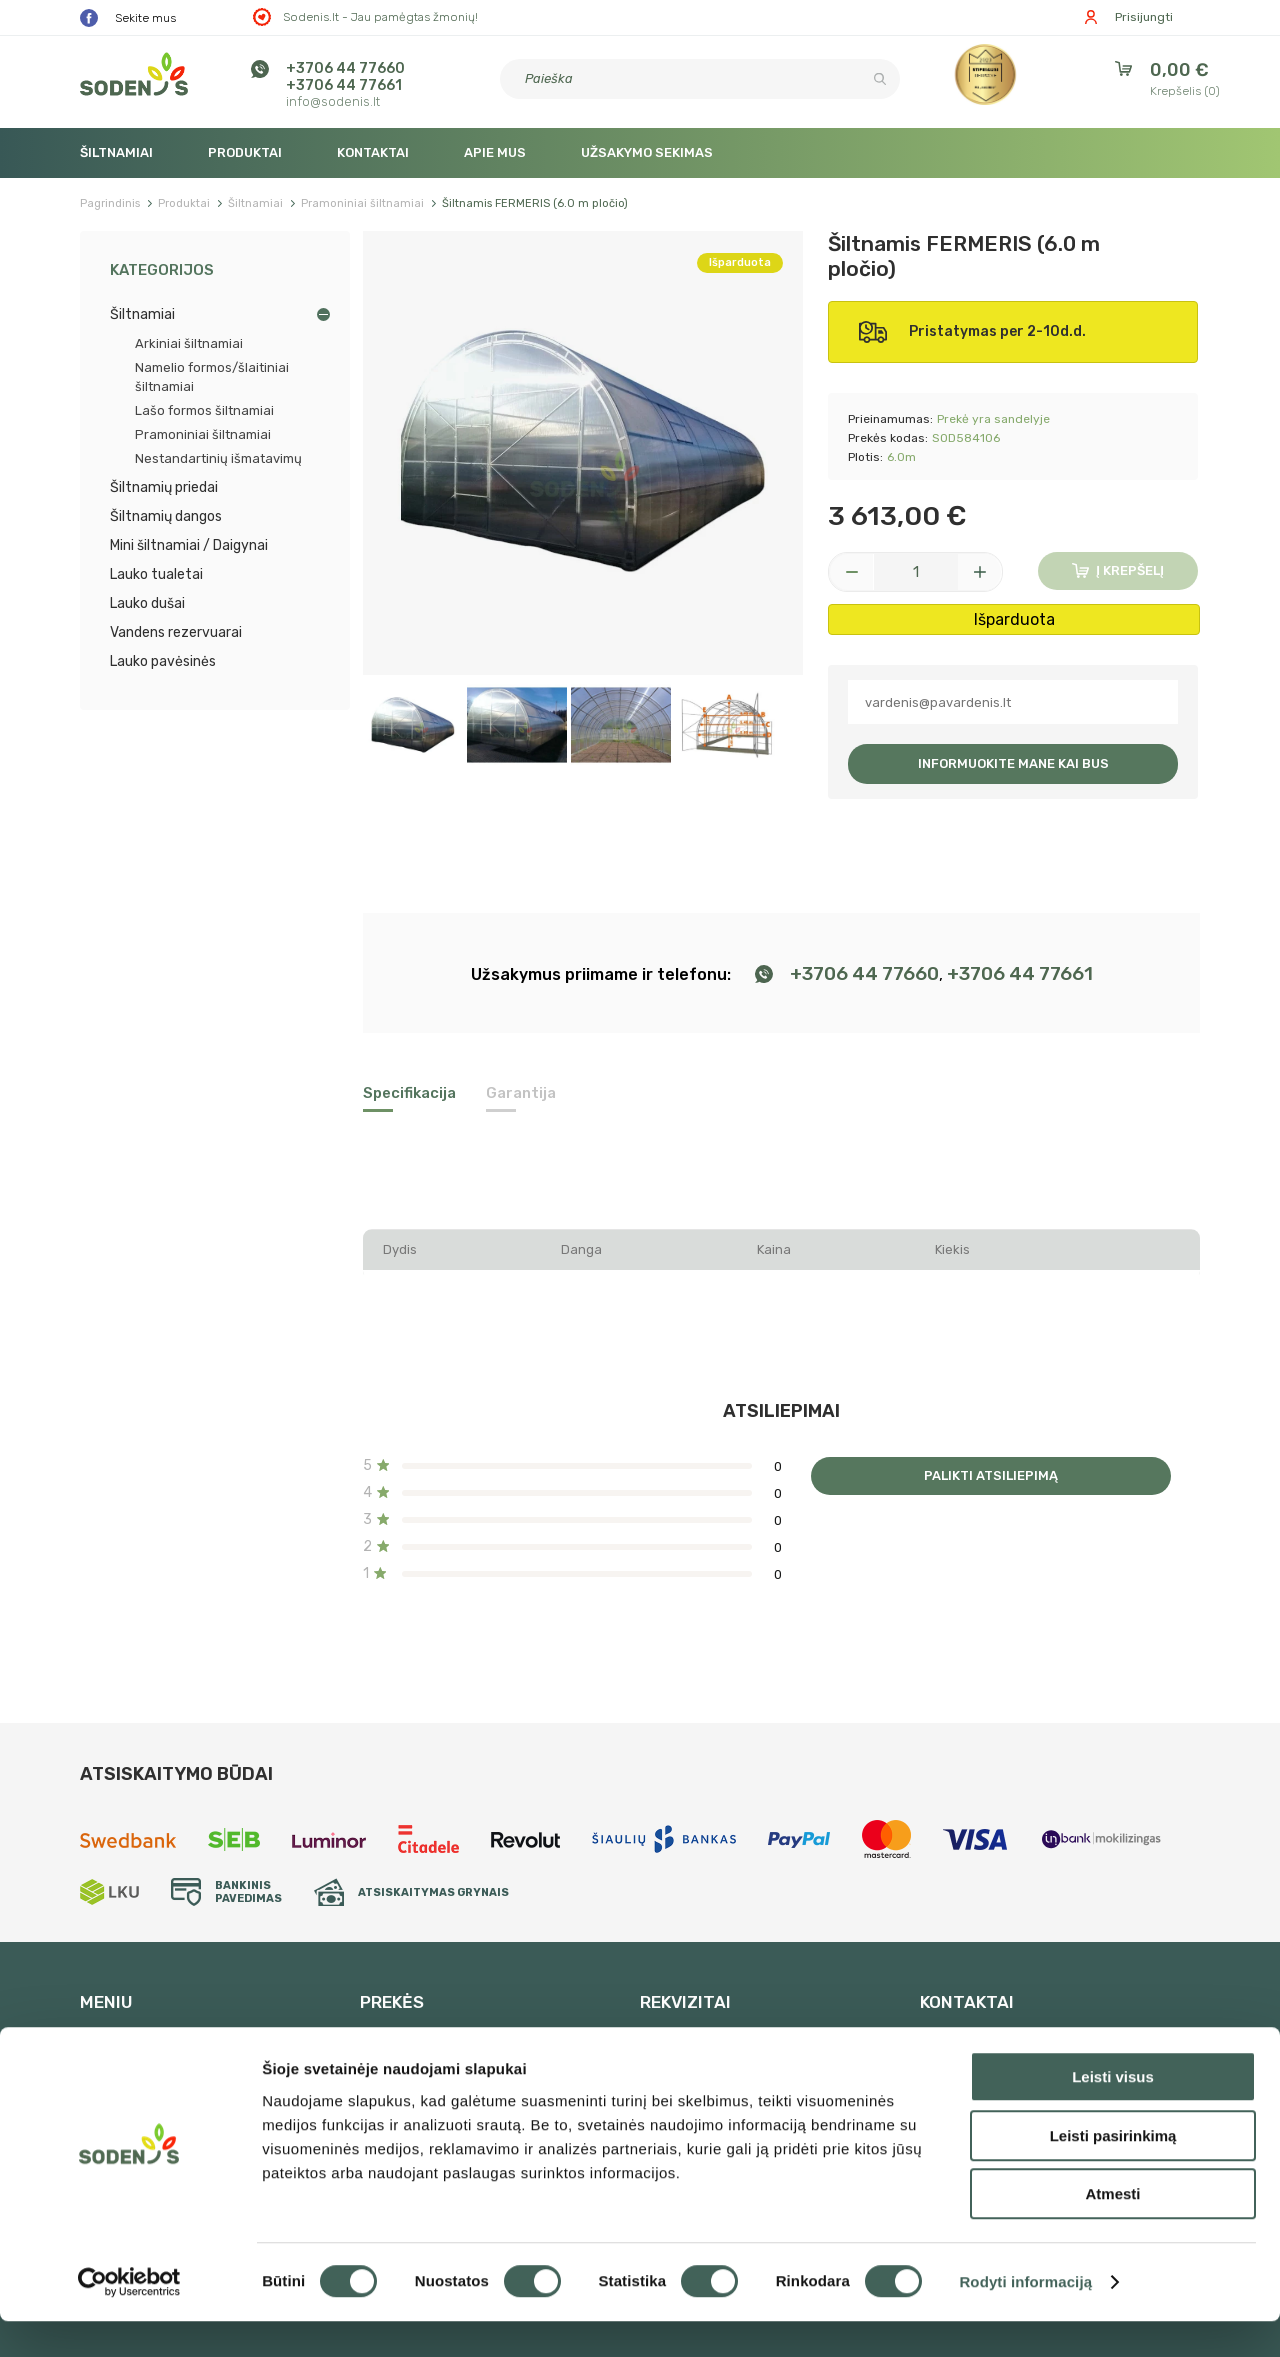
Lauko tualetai (156, 574)
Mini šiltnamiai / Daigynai (189, 545)
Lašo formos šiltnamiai (204, 410)
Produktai (245, 152)
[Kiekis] (915, 572)
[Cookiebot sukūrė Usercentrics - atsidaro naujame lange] (129, 2318)
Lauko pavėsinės (163, 661)
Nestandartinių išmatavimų (218, 458)
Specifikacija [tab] (409, 1093)
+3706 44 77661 (344, 85)
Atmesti (1112, 2229)
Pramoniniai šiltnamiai (203, 434)
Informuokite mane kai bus (1013, 763)
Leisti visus (1113, 2112)
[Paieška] (700, 79)
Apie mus (495, 152)
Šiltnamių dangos (166, 516)
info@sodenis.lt (333, 101)
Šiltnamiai (116, 152)
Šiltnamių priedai (164, 487)
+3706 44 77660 (345, 68)
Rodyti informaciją (1025, 2317)
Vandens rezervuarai (176, 632)
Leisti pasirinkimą (1113, 2171)
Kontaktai (373, 152)
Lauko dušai (147, 603)
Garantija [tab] (521, 1093)
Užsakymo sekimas (647, 152)
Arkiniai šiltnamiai (189, 343)
